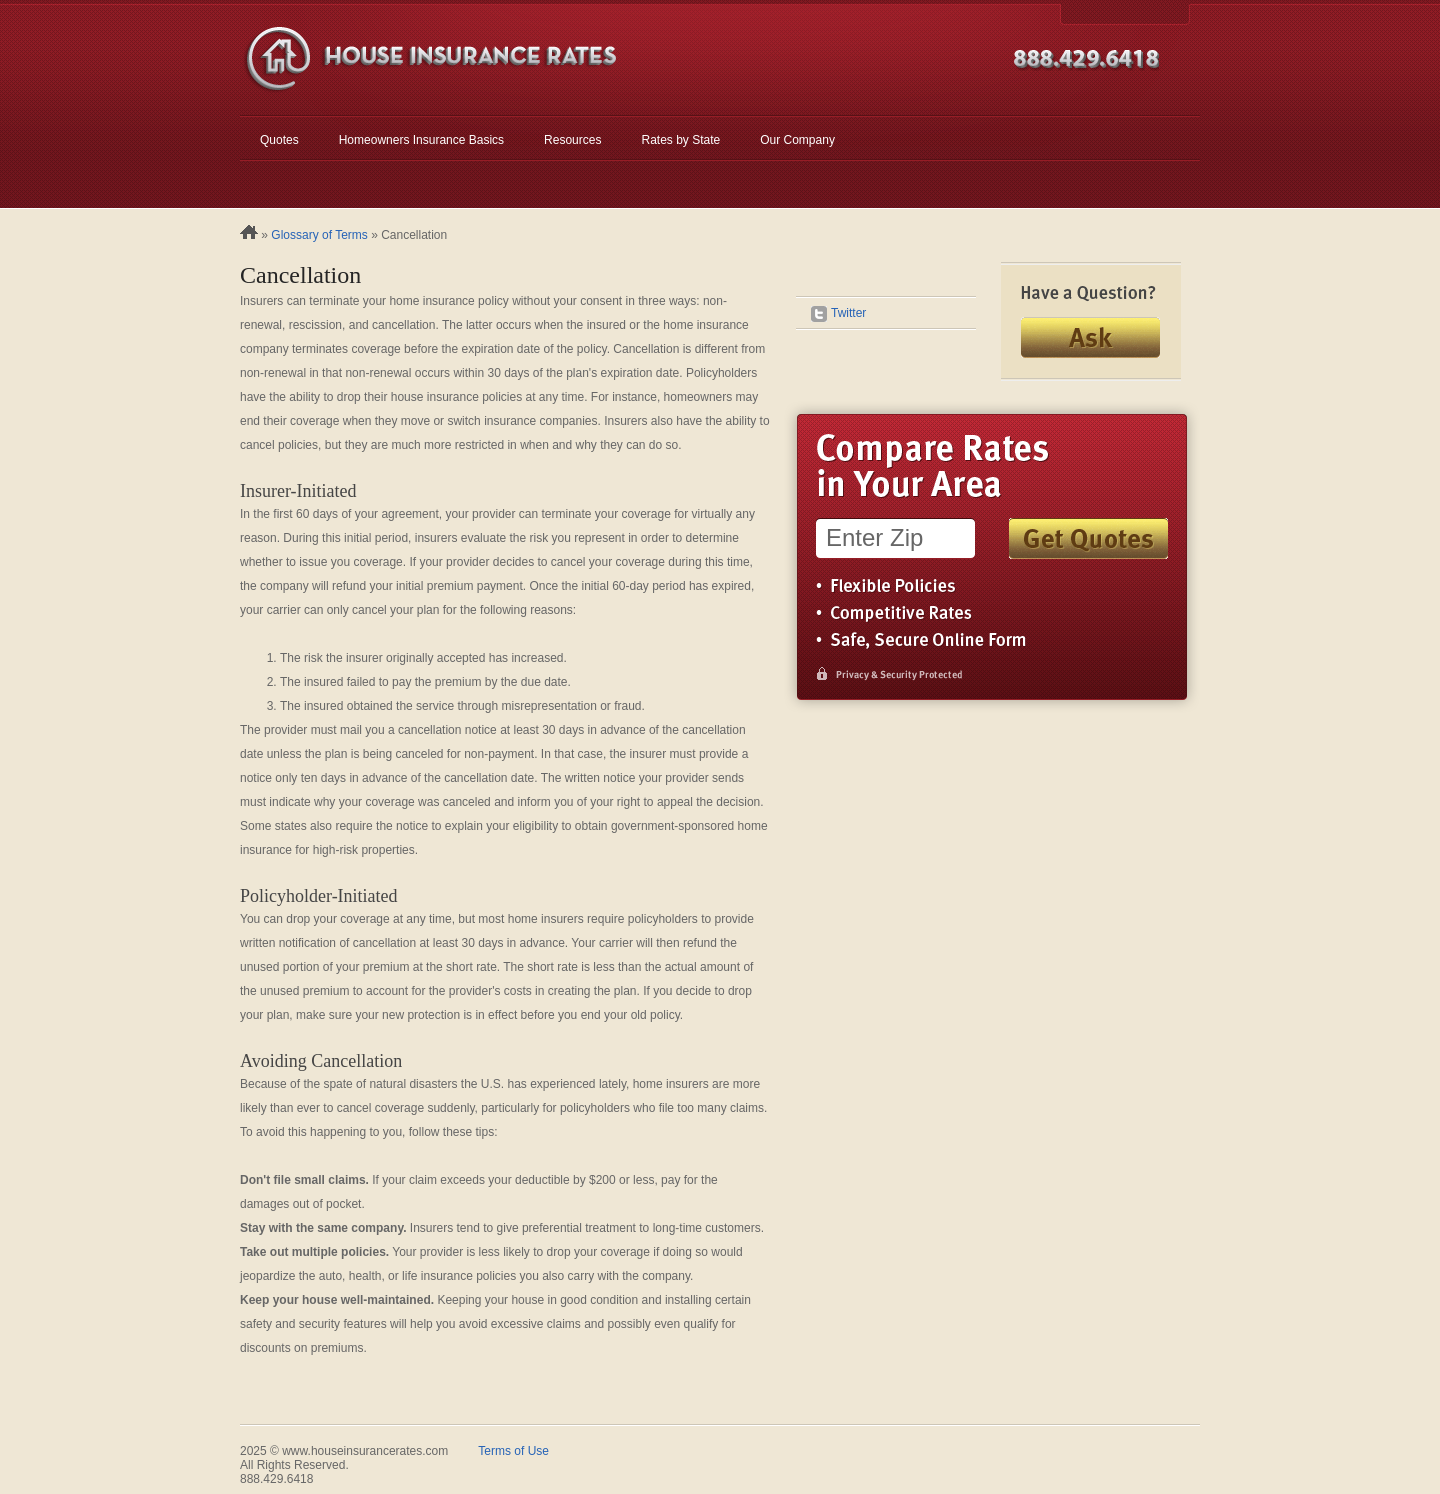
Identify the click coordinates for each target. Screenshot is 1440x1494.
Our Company (797, 140)
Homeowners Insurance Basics (421, 140)
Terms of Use (513, 1451)
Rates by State (680, 140)
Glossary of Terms (319, 235)
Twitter (838, 313)
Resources (572, 140)
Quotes (279, 140)
